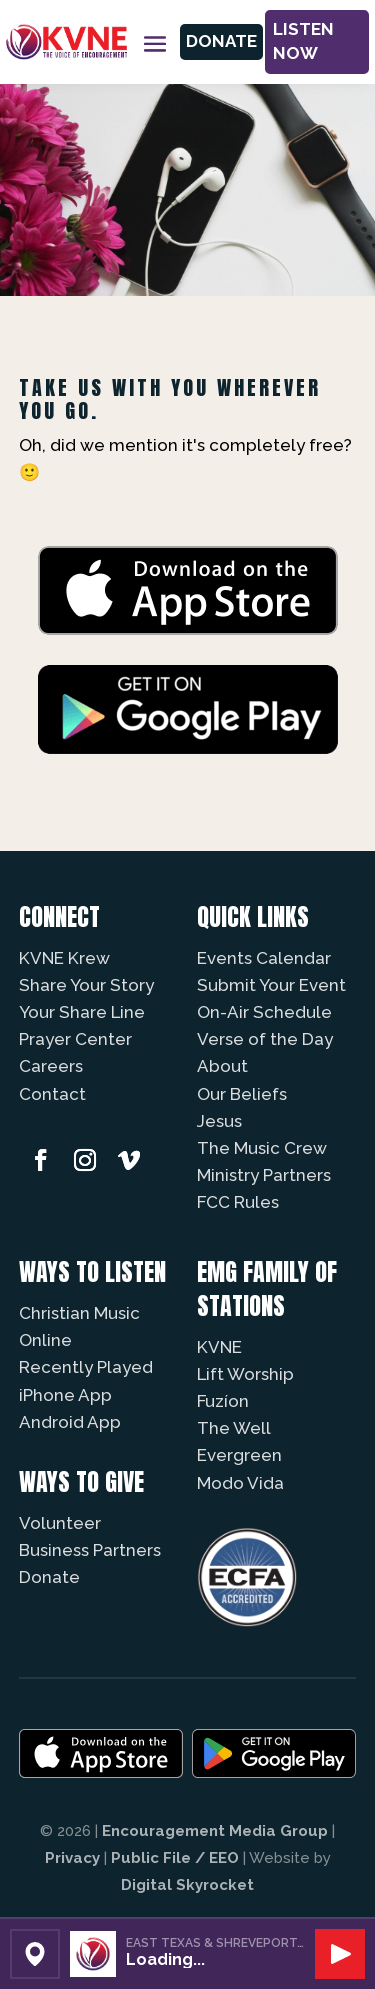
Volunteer (60, 1523)
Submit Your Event (271, 985)
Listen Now (303, 41)
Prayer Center (75, 1039)
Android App (70, 1422)
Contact (52, 1094)
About (222, 1066)
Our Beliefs (242, 1094)
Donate (221, 41)
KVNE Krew (64, 958)
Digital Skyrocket (187, 1885)
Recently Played (86, 1367)
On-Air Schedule (264, 1012)
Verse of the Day (265, 1039)
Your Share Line (82, 1012)
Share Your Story (86, 985)
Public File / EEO (175, 1858)
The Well (234, 1428)
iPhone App (65, 1395)
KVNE (219, 1347)
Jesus (219, 1121)
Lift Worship (245, 1374)
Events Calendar (264, 958)
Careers (51, 1066)
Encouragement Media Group (215, 1831)
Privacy (72, 1858)
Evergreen (239, 1455)
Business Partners (90, 1550)
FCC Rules (238, 1202)
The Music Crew (262, 1148)
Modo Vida (240, 1483)
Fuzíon (223, 1401)
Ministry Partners (264, 1175)
